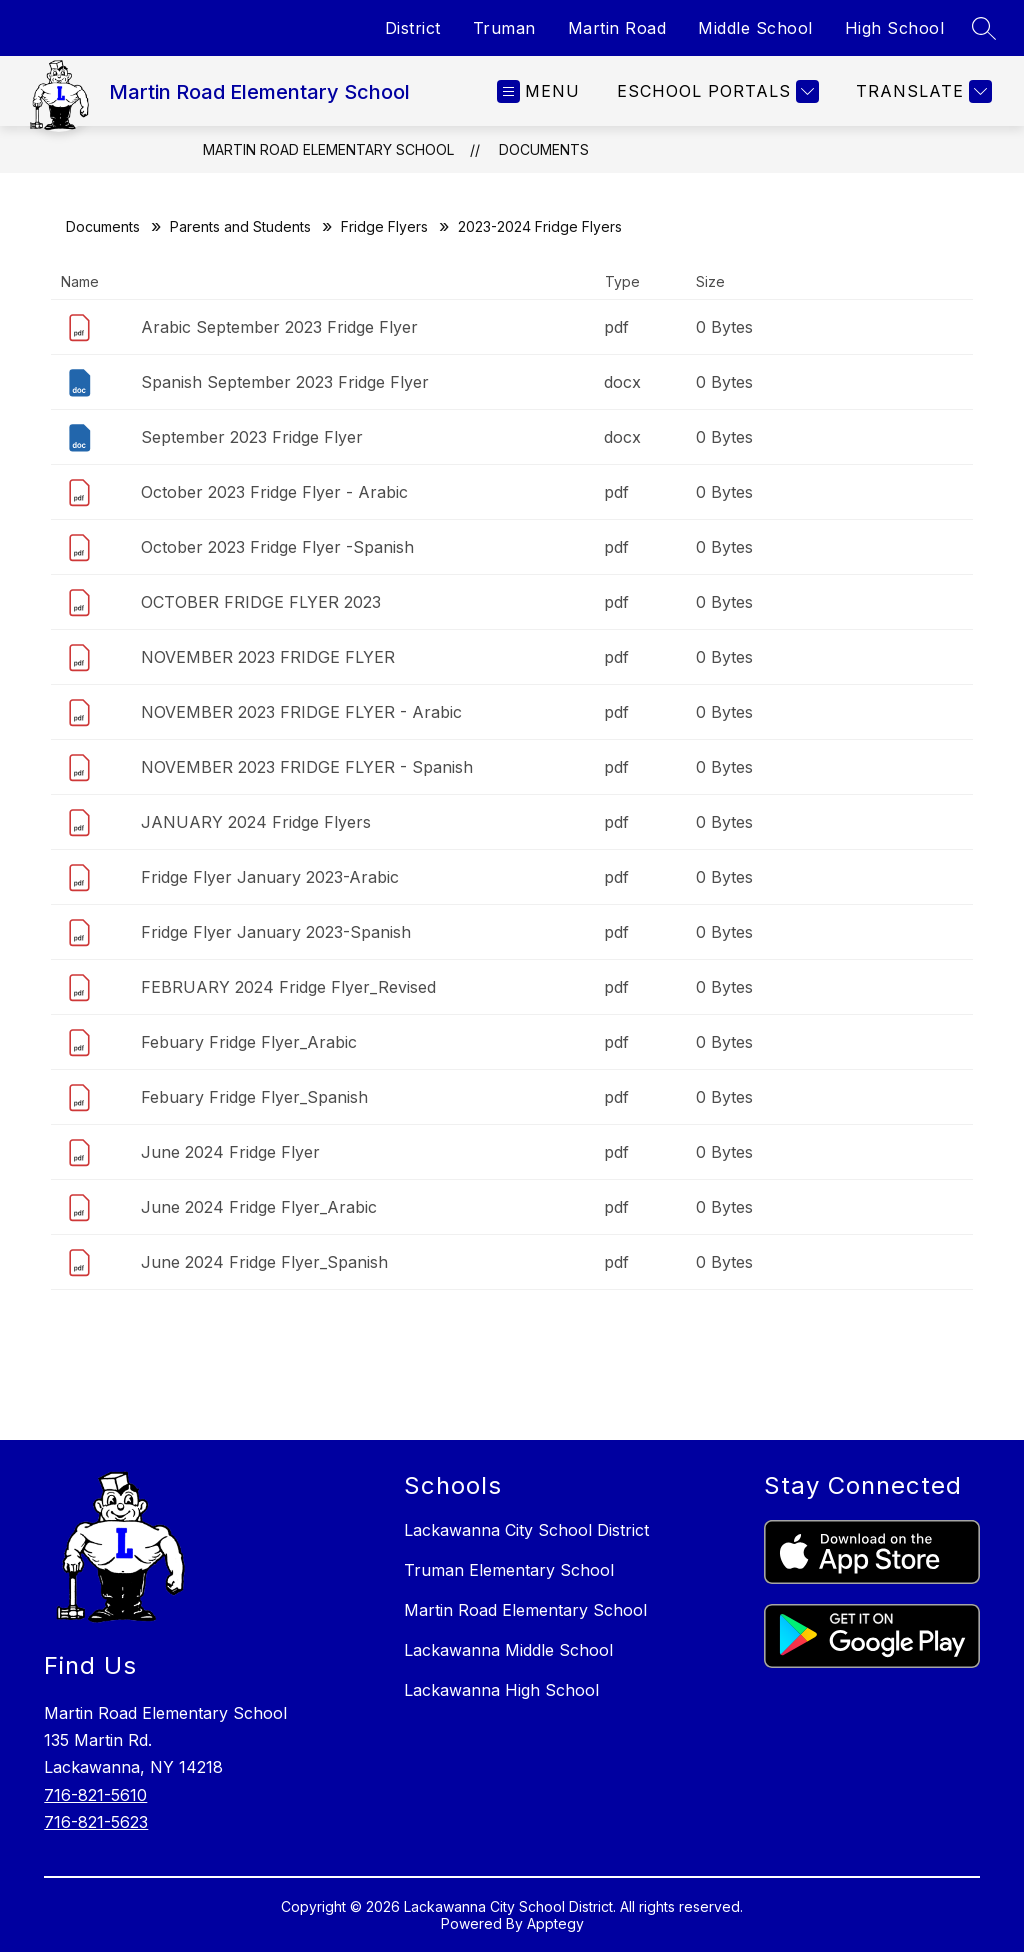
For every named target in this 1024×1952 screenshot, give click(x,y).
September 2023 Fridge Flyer (252, 437)
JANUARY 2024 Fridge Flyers (256, 822)
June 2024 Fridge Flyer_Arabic (259, 1207)
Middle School (755, 28)
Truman (504, 28)
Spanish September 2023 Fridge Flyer (285, 382)
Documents (544, 149)
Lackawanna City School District (526, 1530)
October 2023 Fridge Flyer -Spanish (277, 547)
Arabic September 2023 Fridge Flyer (279, 327)
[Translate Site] (921, 91)
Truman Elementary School (509, 1570)
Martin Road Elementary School (328, 149)
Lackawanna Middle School (508, 1650)
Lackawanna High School (501, 1690)
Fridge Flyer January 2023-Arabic (270, 877)
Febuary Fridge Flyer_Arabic (249, 1042)
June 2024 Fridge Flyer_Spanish (264, 1262)
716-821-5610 (95, 1795)
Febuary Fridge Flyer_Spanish (254, 1097)
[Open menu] (538, 91)
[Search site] (984, 28)
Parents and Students (240, 226)
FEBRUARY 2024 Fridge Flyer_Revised (288, 987)
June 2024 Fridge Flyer (230, 1152)
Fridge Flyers (384, 226)
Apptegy (555, 1923)
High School (895, 28)
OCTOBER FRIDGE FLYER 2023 (261, 602)
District (413, 28)
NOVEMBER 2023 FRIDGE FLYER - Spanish (307, 767)
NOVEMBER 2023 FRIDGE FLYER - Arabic (301, 712)
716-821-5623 (96, 1822)
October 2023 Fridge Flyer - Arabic (274, 492)
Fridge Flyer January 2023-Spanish (276, 932)
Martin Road (617, 28)
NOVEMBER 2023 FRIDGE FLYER (268, 657)
